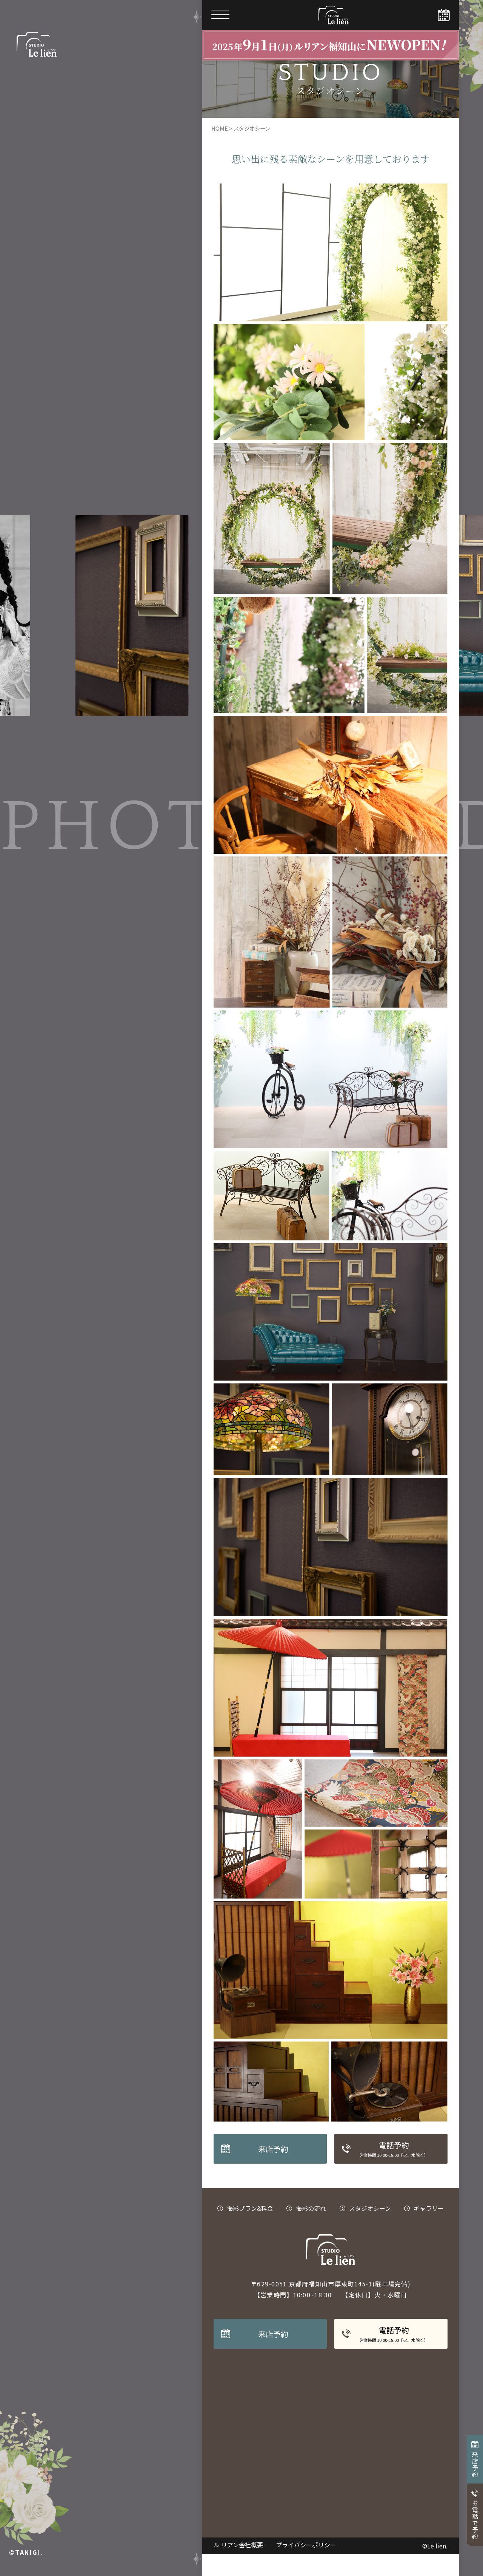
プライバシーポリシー (306, 2566)
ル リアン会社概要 (239, 2566)
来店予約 (475, 2464)
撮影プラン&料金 (250, 2229)
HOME (219, 150)
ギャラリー (429, 2229)
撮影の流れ (311, 2229)
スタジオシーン (370, 2229)
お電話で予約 (475, 2520)
